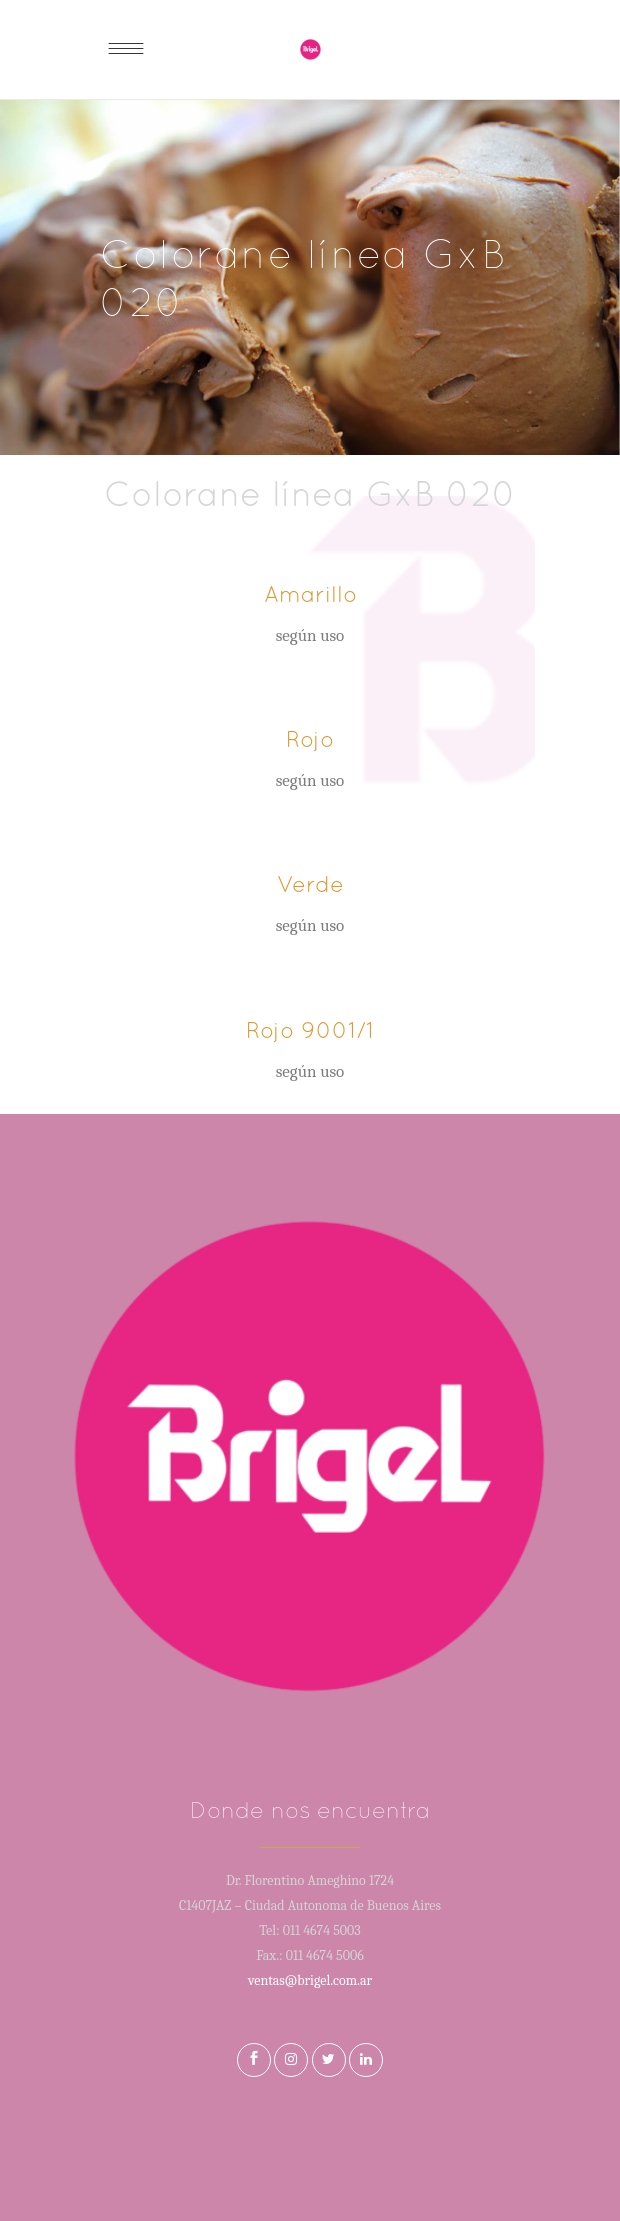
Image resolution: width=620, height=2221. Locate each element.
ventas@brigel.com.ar (310, 1980)
